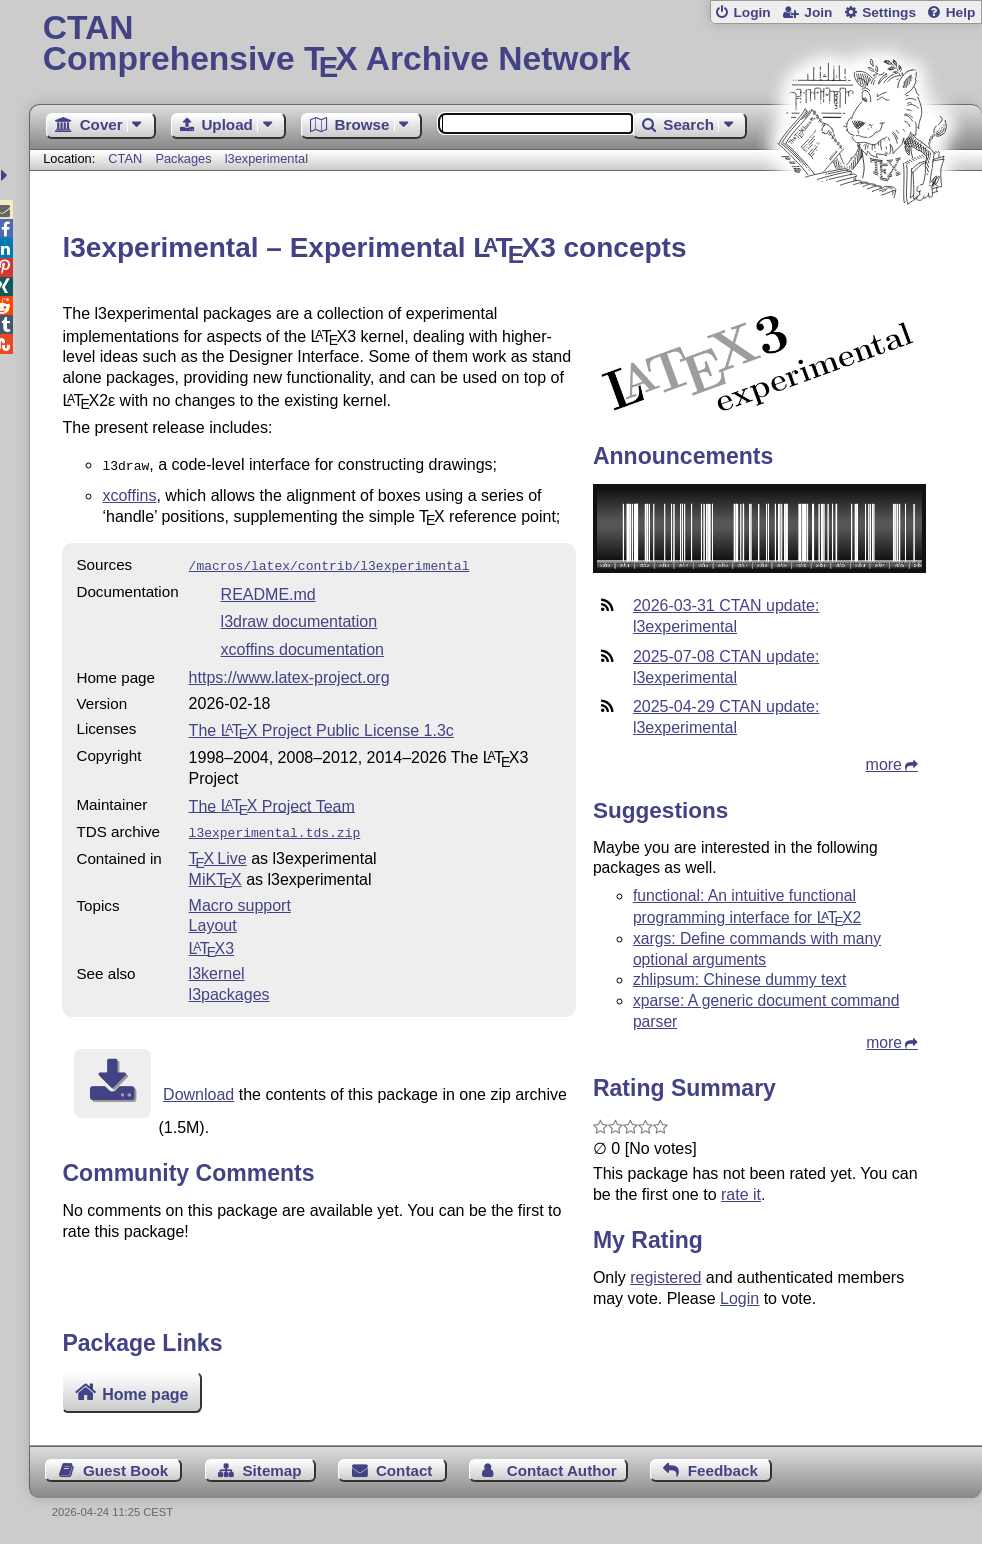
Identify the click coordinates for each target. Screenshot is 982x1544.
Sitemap (271, 1470)
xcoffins (129, 493)
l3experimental (266, 158)
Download (198, 1088)
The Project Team (272, 801)
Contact (404, 1470)
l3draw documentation (299, 617)
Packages (185, 158)
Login (751, 12)
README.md (268, 590)
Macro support (240, 899)
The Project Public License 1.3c (321, 726)
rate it (741, 1194)
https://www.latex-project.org (289, 673)
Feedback (723, 1470)
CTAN (125, 158)
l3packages (229, 988)
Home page (145, 1394)
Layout (213, 919)
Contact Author (562, 1470)
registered (665, 1277)
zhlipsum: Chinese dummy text (739, 979)
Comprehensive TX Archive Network (506, 45)
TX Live (218, 852)
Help (961, 12)
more (884, 764)
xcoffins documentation (302, 645)
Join (818, 12)
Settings (889, 12)
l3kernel (217, 967)
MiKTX (215, 873)
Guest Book (125, 1470)
